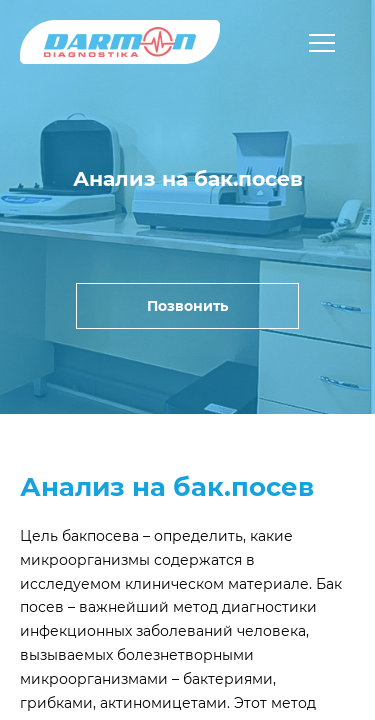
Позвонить (187, 306)
